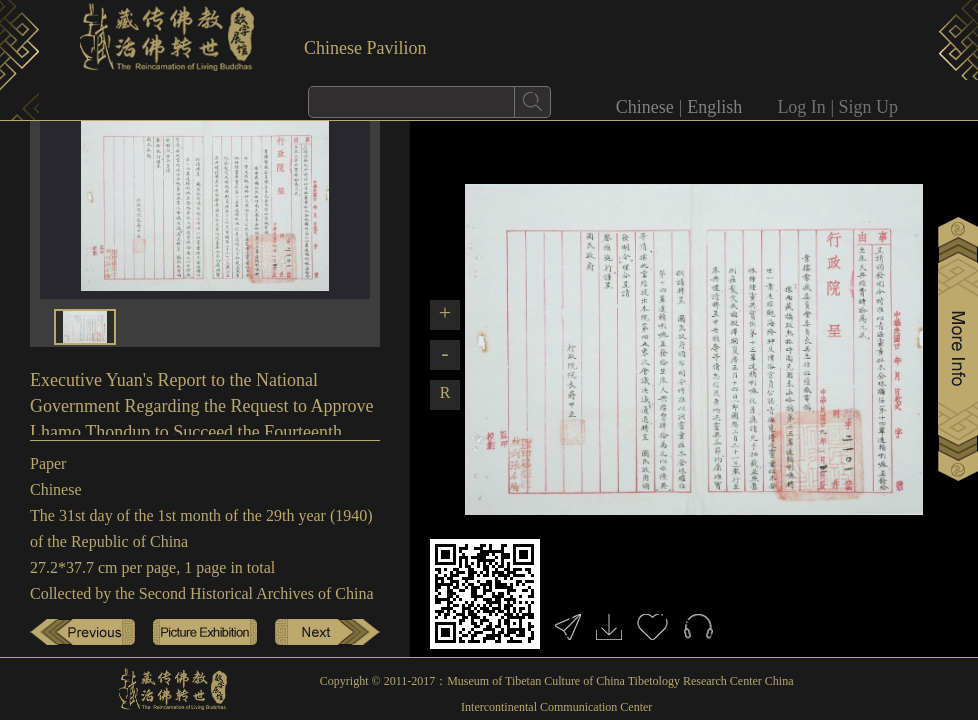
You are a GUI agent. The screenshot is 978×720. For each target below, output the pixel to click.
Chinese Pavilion (365, 48)
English (714, 107)
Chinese (645, 107)
